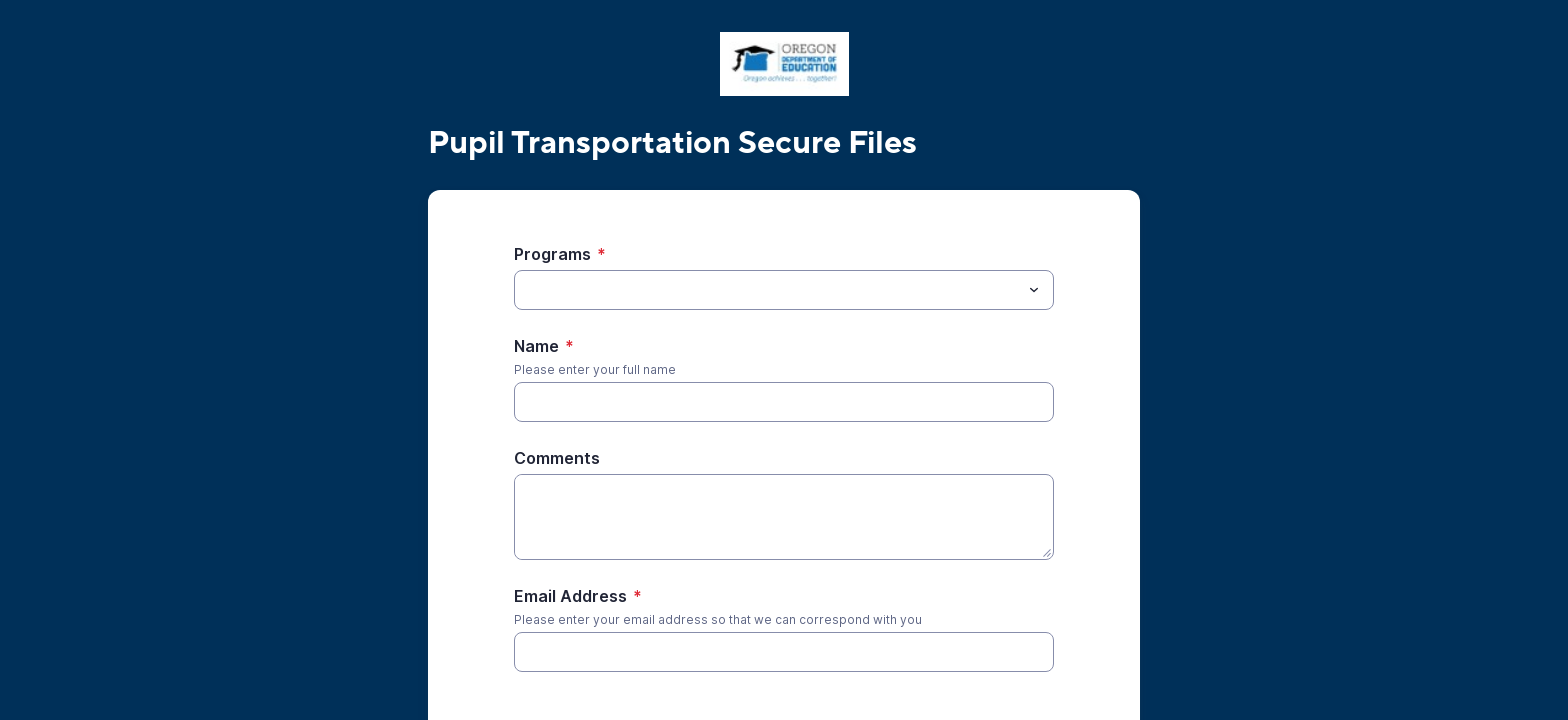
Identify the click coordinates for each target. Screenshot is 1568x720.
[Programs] (767, 290)
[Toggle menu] (1034, 290)
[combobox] (784, 290)
